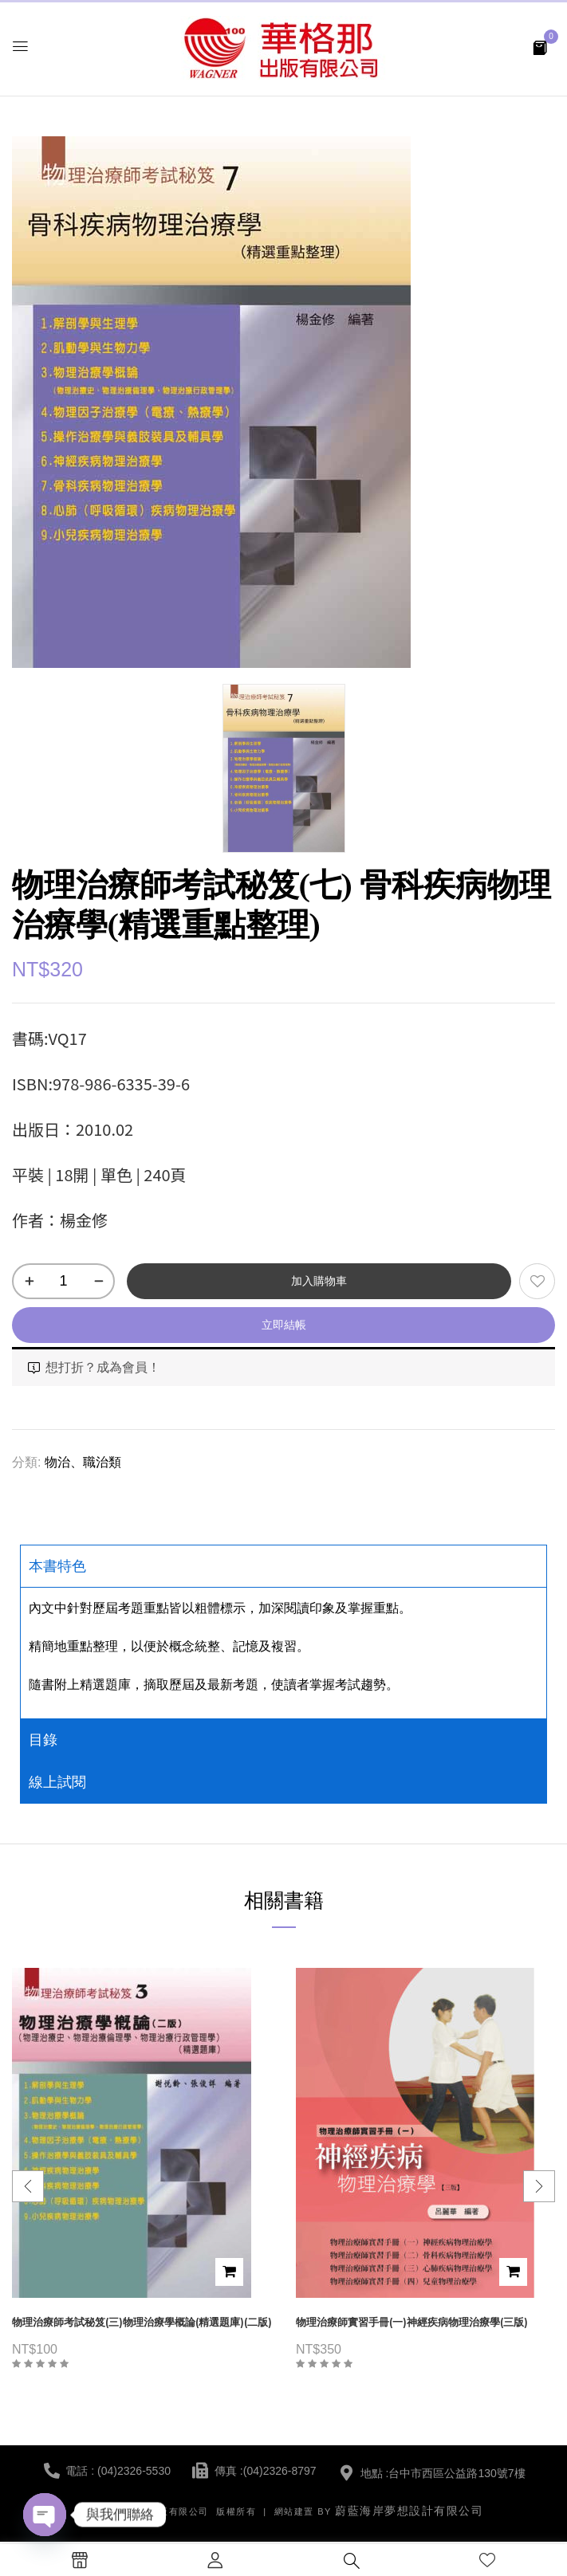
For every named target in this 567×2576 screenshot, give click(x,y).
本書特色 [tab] (57, 1566)
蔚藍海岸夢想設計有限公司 (409, 2510)
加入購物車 (319, 1280)
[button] (540, 46)
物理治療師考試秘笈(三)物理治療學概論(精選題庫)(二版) (142, 2322)
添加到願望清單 (537, 1281)
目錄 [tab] (43, 1740)
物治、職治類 (83, 1462)
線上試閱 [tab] (57, 1782)
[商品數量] (63, 1281)
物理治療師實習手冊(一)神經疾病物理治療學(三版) (412, 2322)
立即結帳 (284, 1324)
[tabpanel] (283, 1652)
